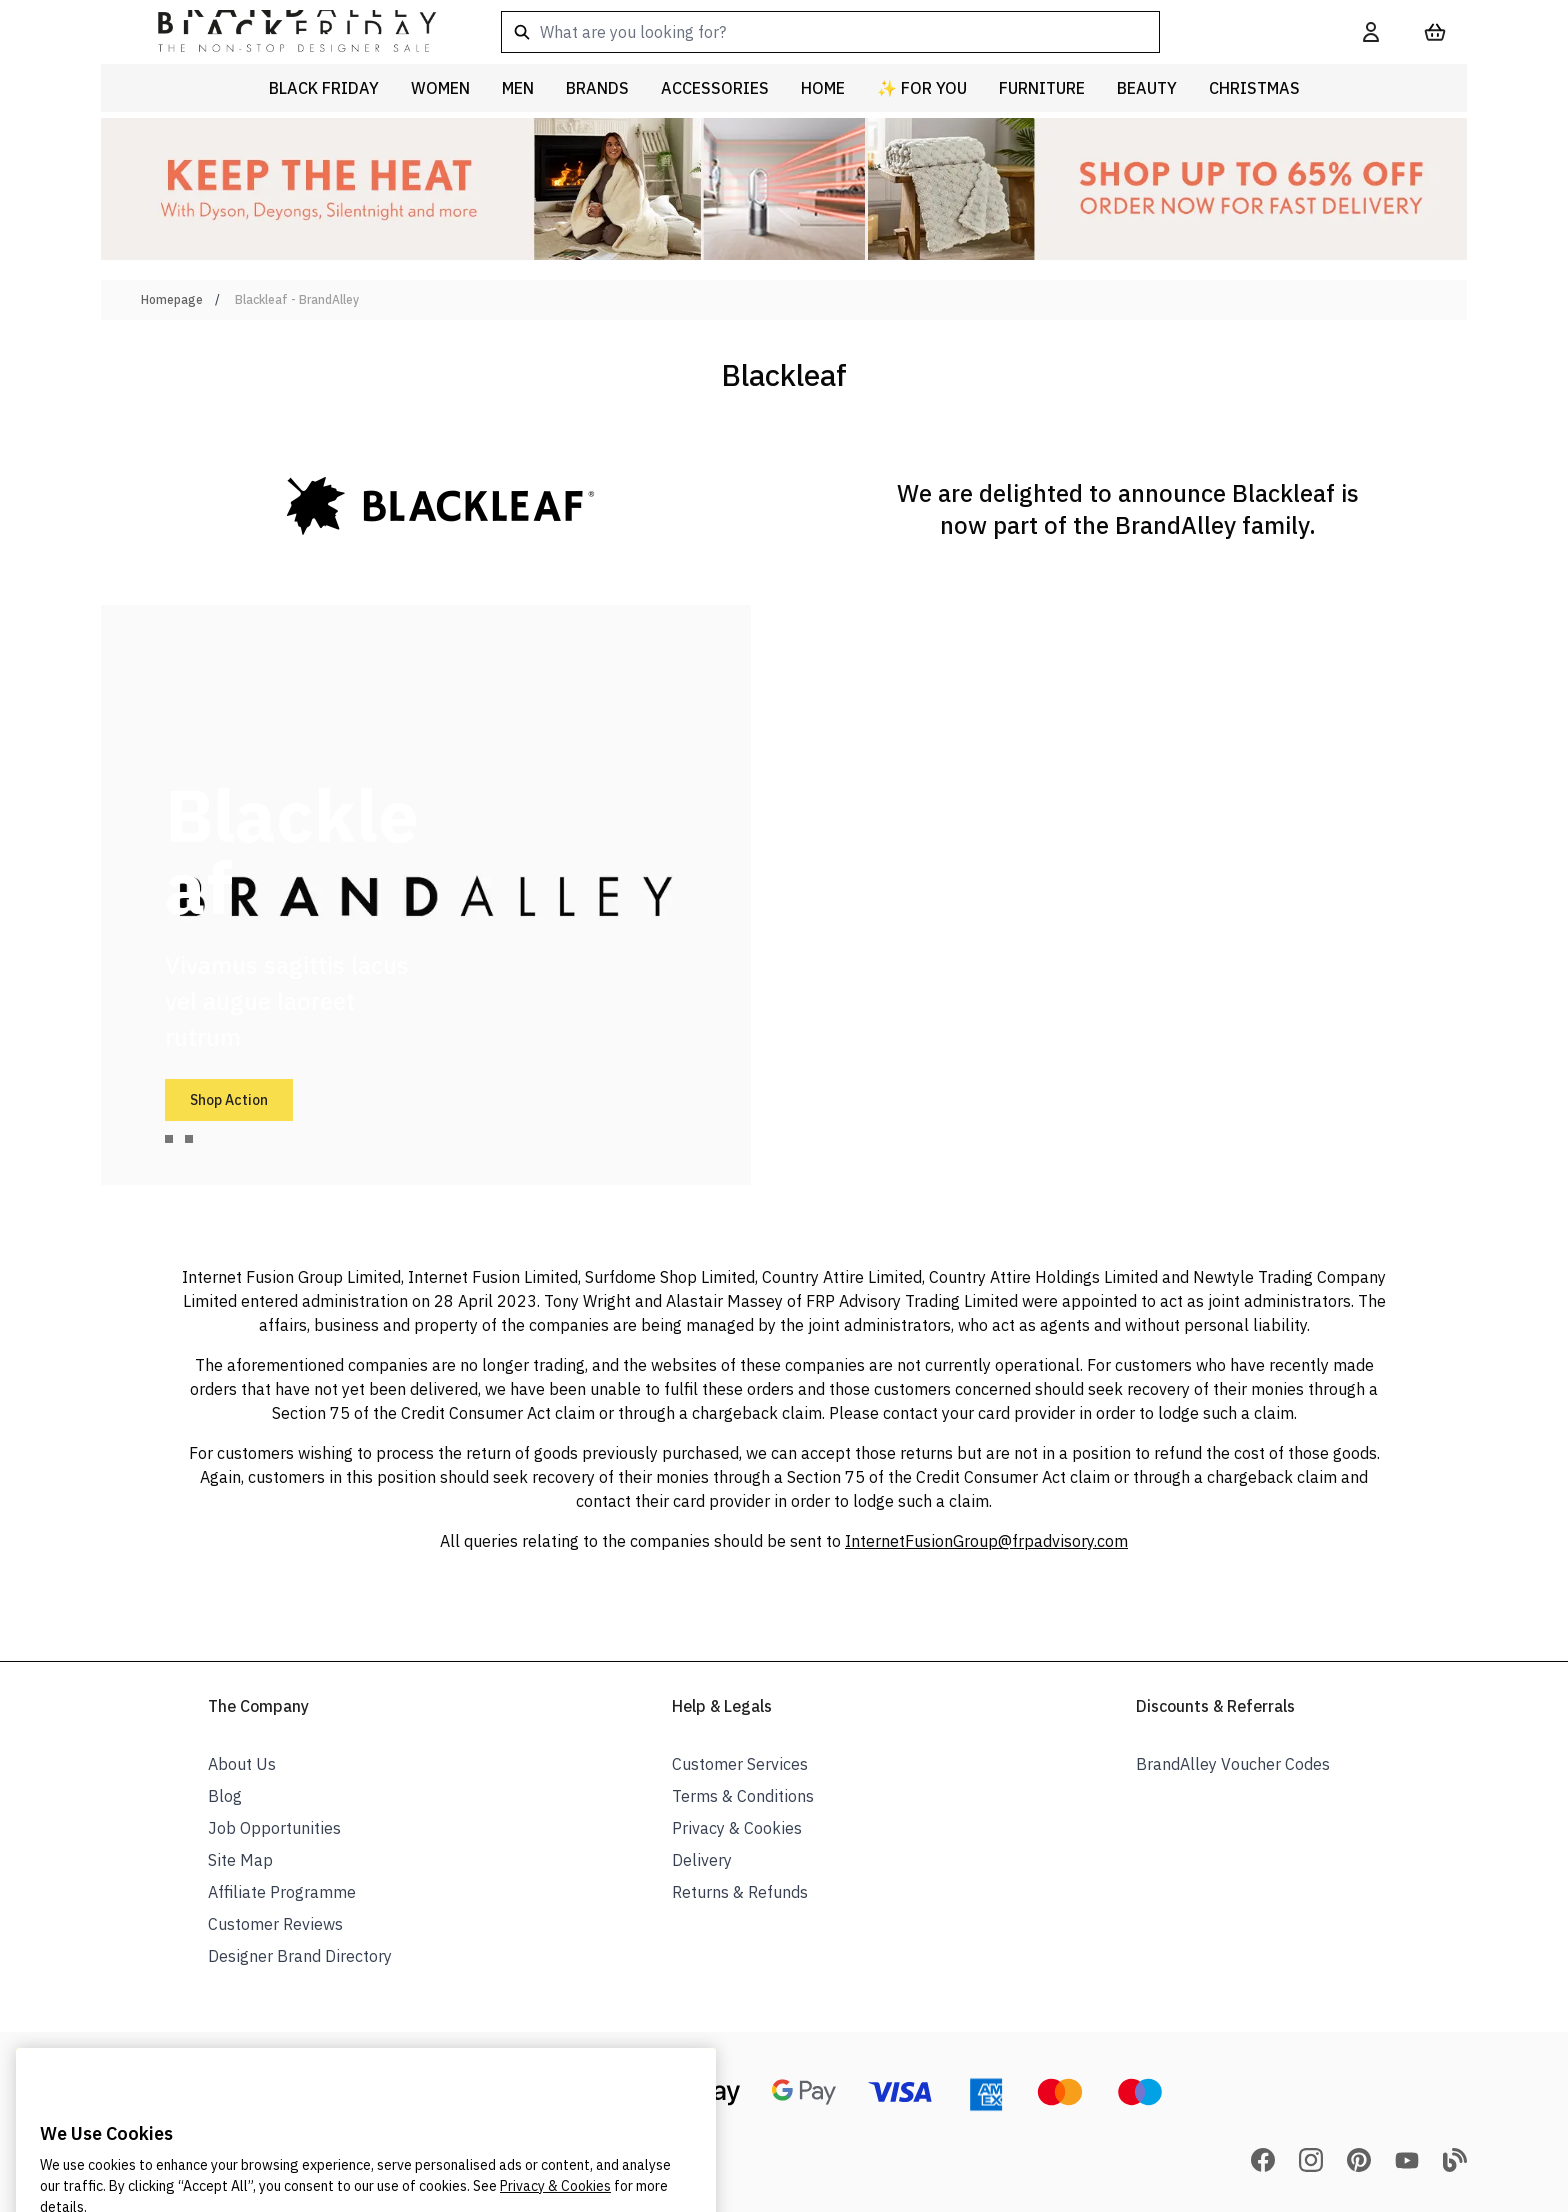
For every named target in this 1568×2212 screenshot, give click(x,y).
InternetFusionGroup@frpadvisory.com (986, 1541)
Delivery (702, 1860)
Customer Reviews (275, 1924)
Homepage (172, 299)
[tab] (169, 1139)
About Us (242, 1764)
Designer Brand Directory (300, 1956)
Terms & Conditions (743, 1796)
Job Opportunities (274, 1828)
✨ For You (922, 88)
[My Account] (1371, 32)
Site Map (240, 1860)
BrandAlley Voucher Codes (1233, 1764)
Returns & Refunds (740, 1892)
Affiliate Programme (282, 1892)
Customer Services (740, 1764)
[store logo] (281, 32)
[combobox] (900, 32)
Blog (225, 1796)
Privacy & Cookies (737, 1828)
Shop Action (229, 1100)
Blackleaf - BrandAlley (297, 299)
